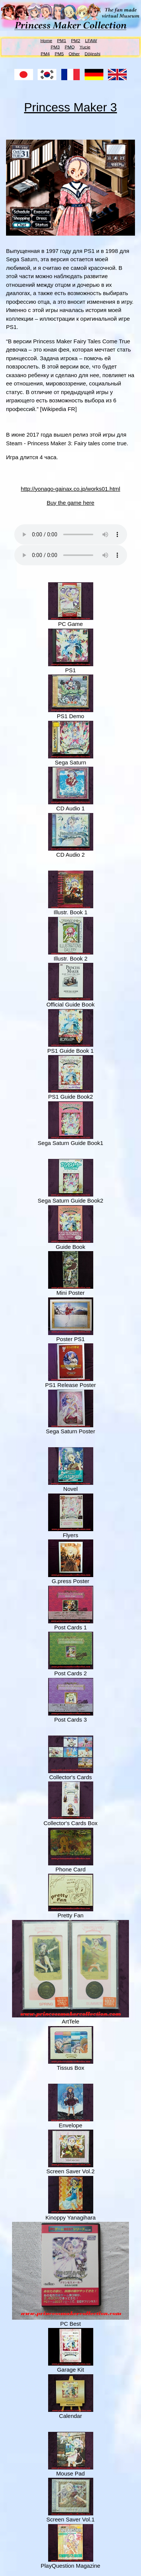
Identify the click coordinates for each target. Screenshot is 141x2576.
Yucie (85, 46)
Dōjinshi (92, 53)
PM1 (61, 40)
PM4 (45, 53)
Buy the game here (70, 502)
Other (74, 53)
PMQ (70, 46)
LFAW (91, 40)
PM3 (55, 46)
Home (46, 40)
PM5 (59, 53)
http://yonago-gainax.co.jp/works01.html (70, 489)
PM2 (75, 40)
